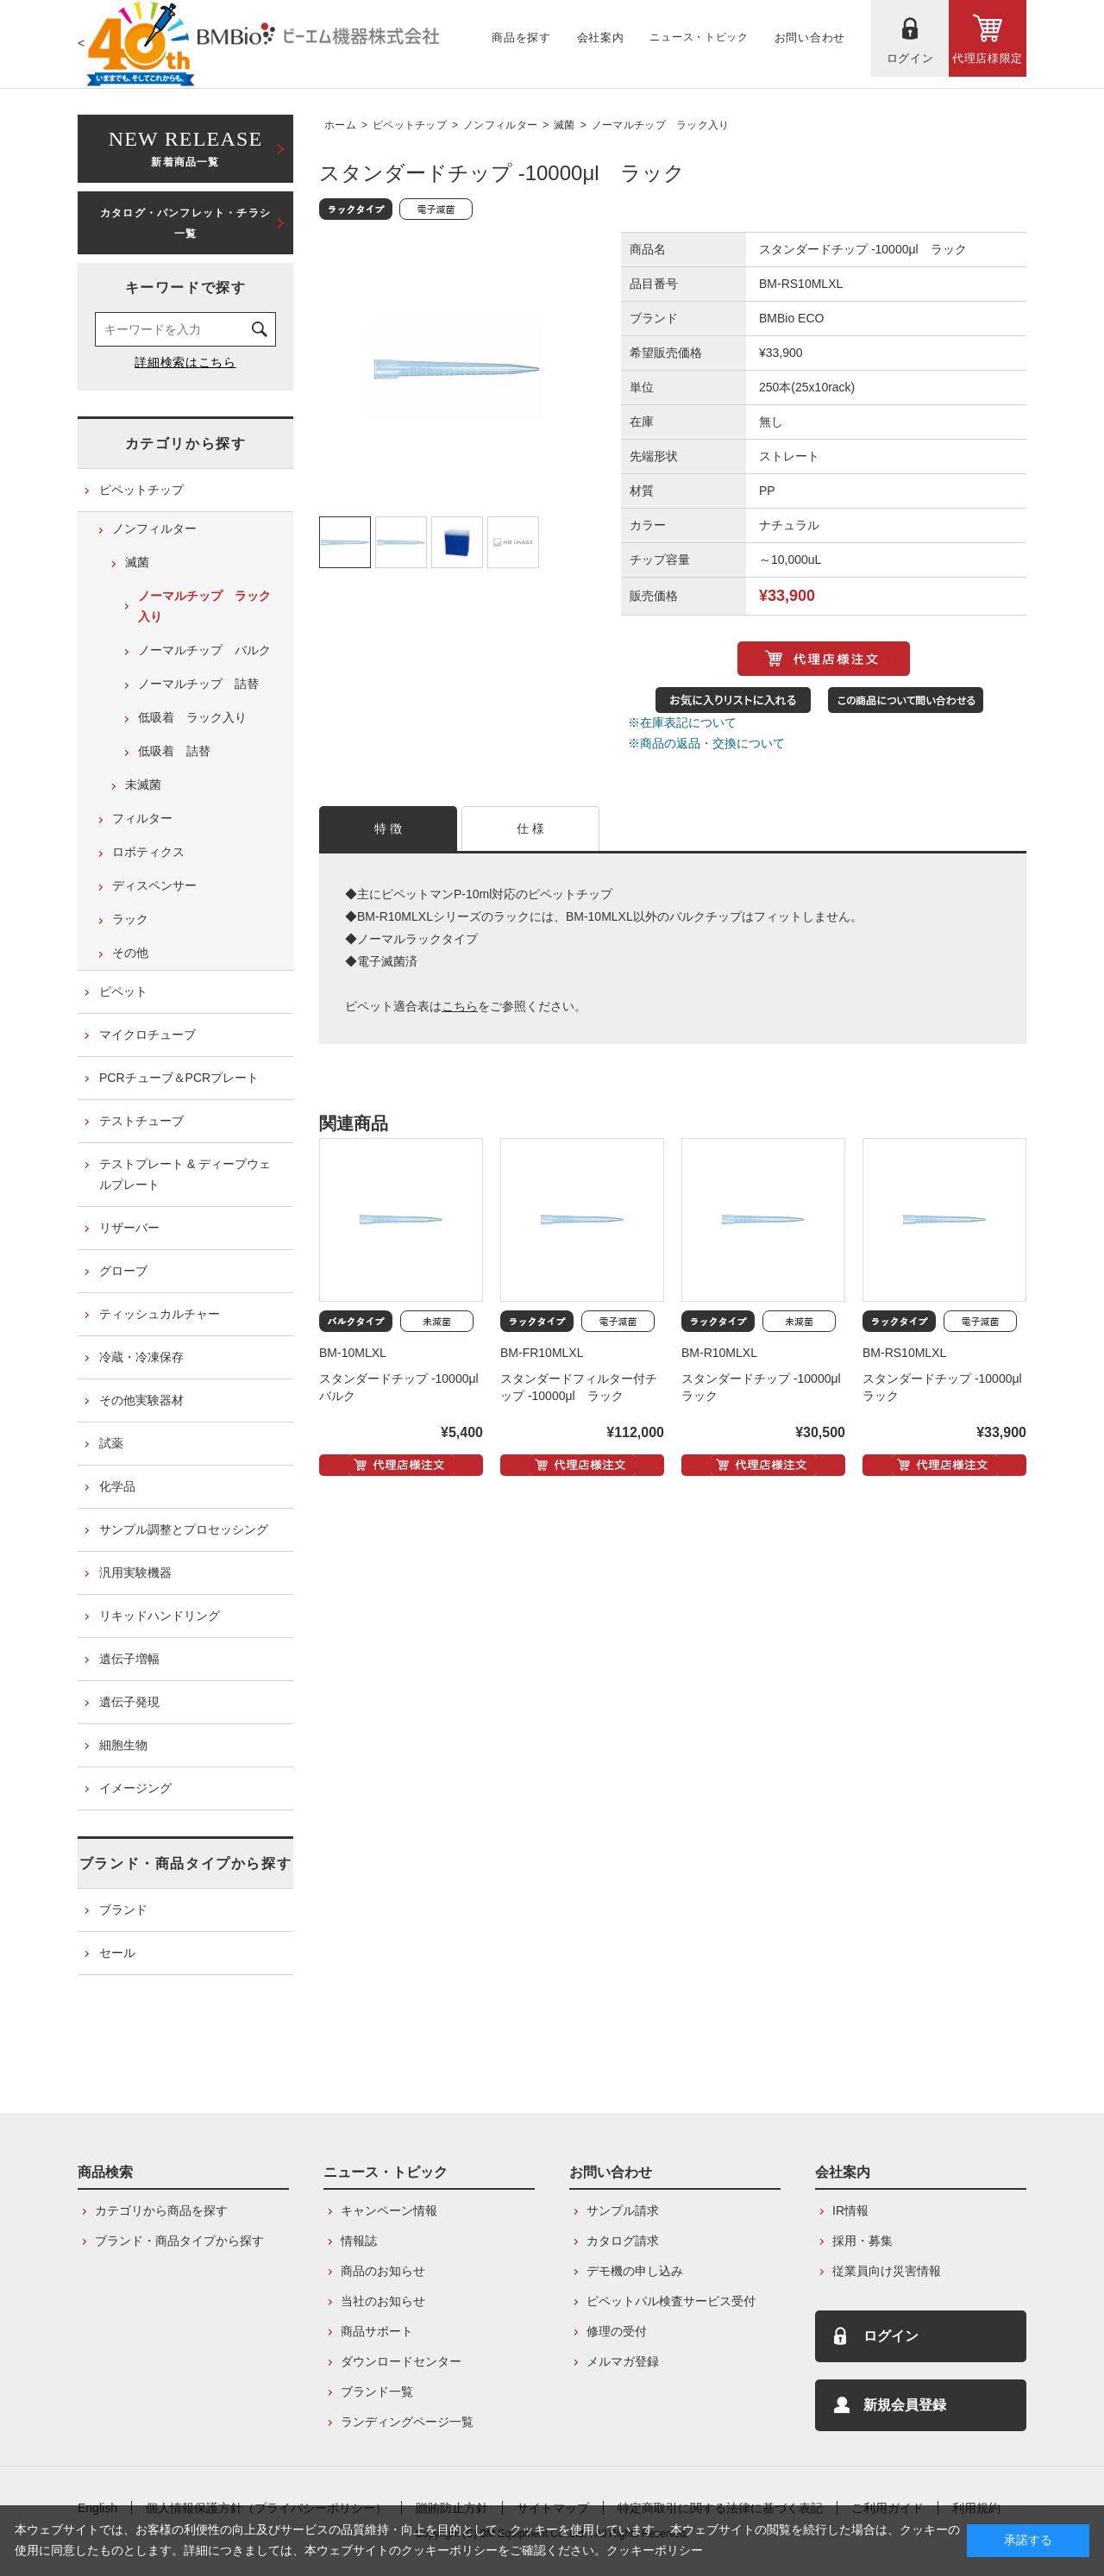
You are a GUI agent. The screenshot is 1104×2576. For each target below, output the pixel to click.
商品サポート (377, 2331)
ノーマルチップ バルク (204, 650)
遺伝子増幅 (129, 1659)
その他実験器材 (141, 1400)
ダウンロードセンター (401, 2361)
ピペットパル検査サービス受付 (671, 2301)
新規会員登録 (904, 2405)
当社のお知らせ (383, 2301)
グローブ (123, 1271)
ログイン (891, 2336)
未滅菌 (143, 784)
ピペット (123, 991)
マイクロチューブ (147, 1034)
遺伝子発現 (129, 1702)
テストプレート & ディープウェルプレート (185, 1174)
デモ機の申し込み (634, 2271)
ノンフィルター (500, 125)
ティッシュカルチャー (159, 1314)
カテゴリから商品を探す (161, 2210)
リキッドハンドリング (159, 1616)
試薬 (111, 1443)
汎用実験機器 (135, 1572)
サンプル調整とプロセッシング (183, 1529)
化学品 (117, 1486)
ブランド (123, 1909)
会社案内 (842, 2172)
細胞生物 (123, 1745)
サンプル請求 (622, 2210)
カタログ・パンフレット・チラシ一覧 (185, 223)
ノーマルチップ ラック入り (661, 125)
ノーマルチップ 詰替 (198, 684)
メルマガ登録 (622, 2361)
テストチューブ (141, 1121)
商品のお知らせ (383, 2271)
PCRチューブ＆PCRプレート (179, 1078)
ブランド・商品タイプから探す (185, 1863)
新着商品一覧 (185, 147)
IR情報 (850, 2210)
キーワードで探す (186, 287)
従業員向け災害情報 (886, 2271)
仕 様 (531, 828)
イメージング (135, 1788)
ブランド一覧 (377, 2391)
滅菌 (564, 125)
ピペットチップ (410, 125)
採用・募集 (862, 2241)
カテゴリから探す (186, 443)
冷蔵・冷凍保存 (141, 1357)
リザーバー (129, 1228)
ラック (130, 919)
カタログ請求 (622, 2241)
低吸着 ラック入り (192, 717)
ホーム (340, 125)
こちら (460, 1006)
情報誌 (359, 2241)
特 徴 (388, 828)
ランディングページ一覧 (407, 2422)
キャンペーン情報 (389, 2210)
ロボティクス (148, 852)
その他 (130, 953)
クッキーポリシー (654, 2550)
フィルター (142, 818)
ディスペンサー (154, 885)
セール (117, 1953)
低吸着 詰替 (174, 751)
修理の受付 (616, 2331)
